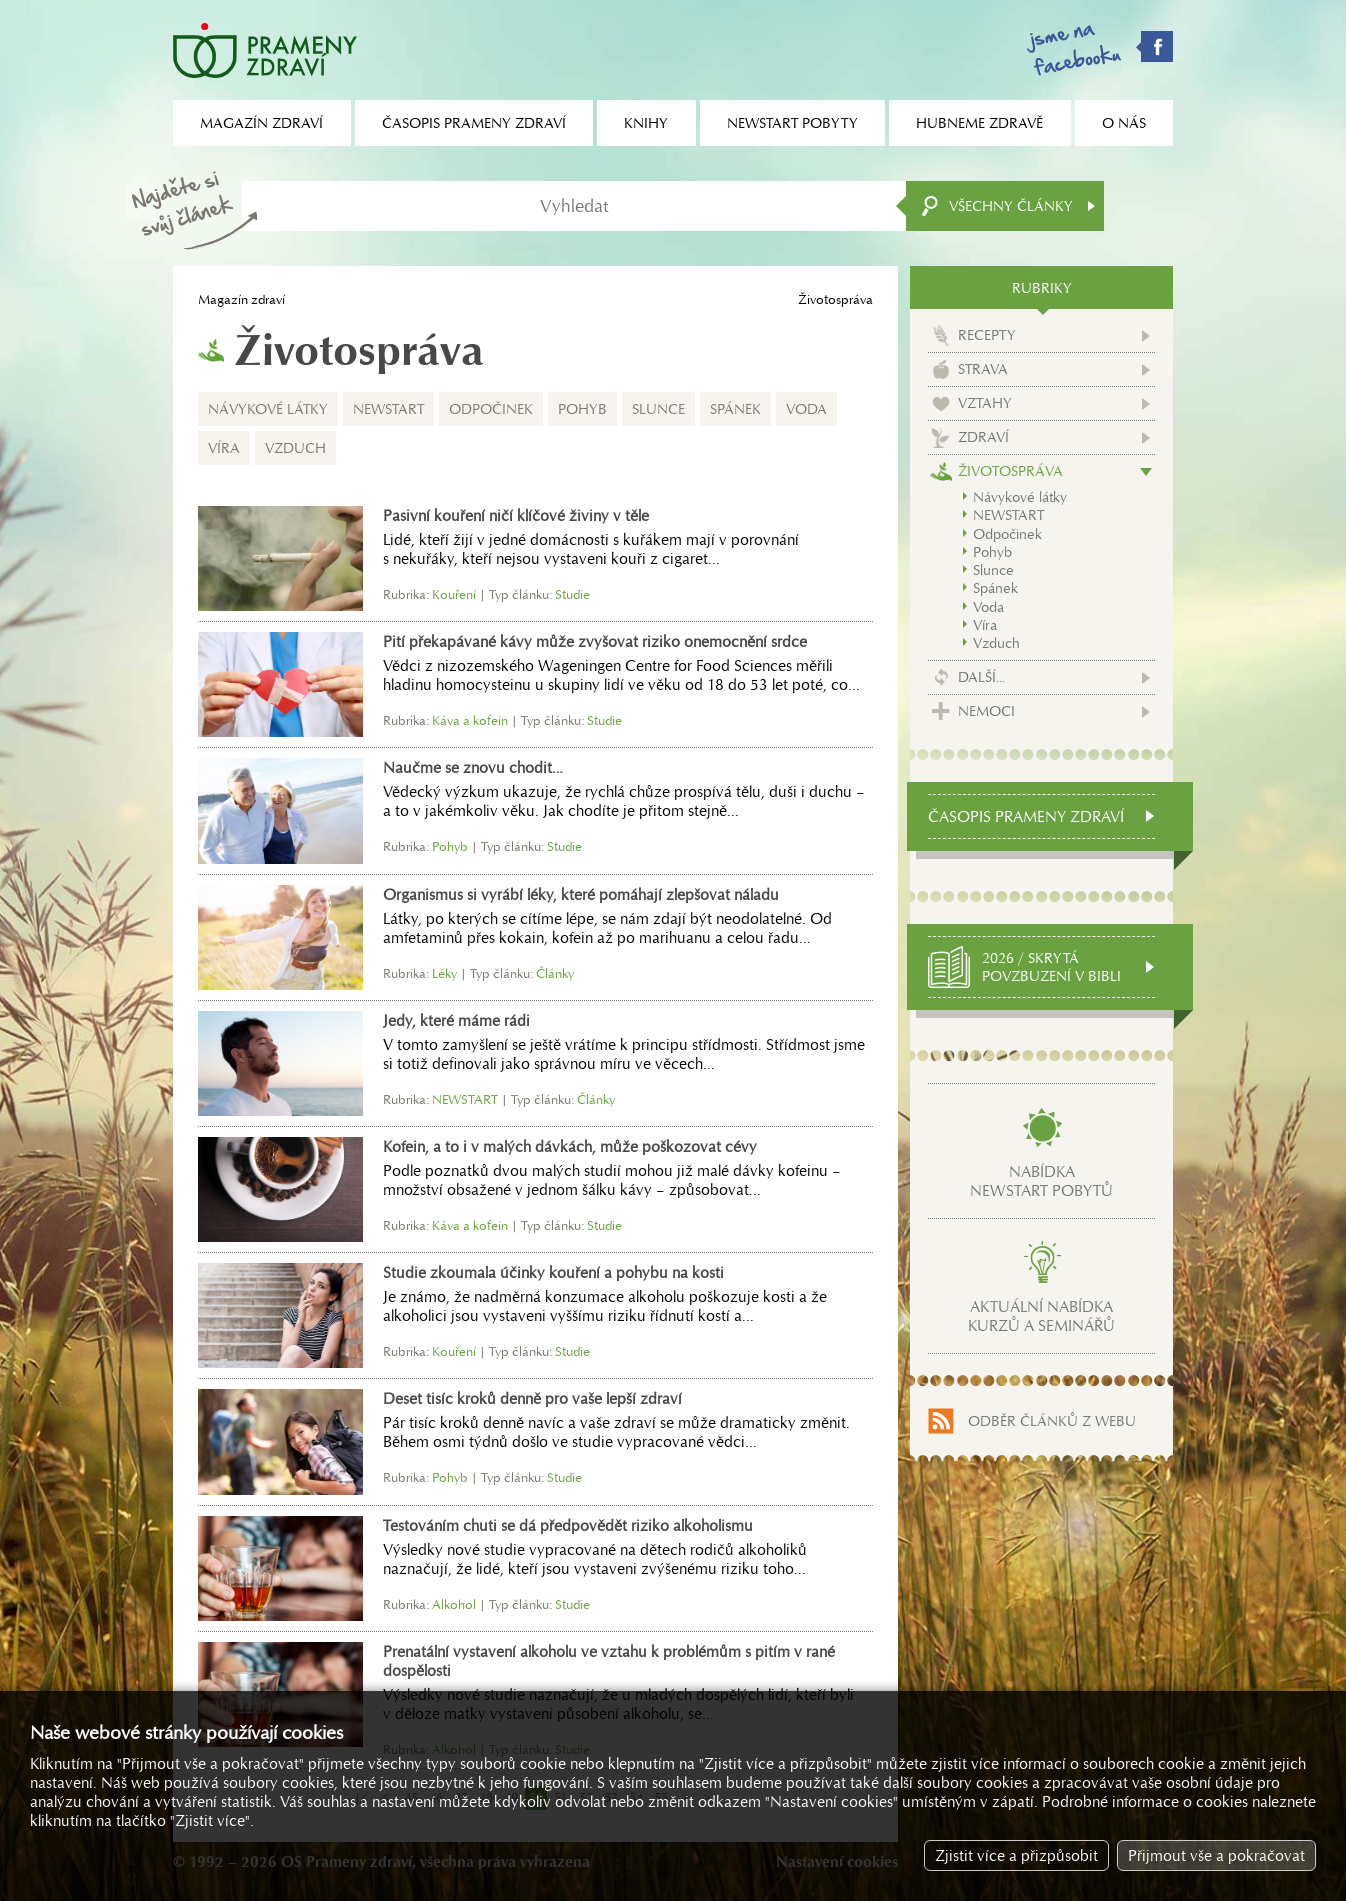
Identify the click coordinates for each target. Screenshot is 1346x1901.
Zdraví (983, 437)
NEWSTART (388, 409)
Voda (806, 409)
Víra (224, 448)
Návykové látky (268, 409)
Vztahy (985, 403)
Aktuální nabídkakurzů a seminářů (1041, 1316)
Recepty (987, 335)
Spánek (735, 409)
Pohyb (582, 409)
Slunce (658, 409)
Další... (981, 677)
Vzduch (295, 448)
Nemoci (986, 711)
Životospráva (1010, 471)
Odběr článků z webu (1052, 1421)
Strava (983, 369)
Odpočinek (491, 409)
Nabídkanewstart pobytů (1041, 1181)
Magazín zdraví (241, 299)
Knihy (646, 123)
